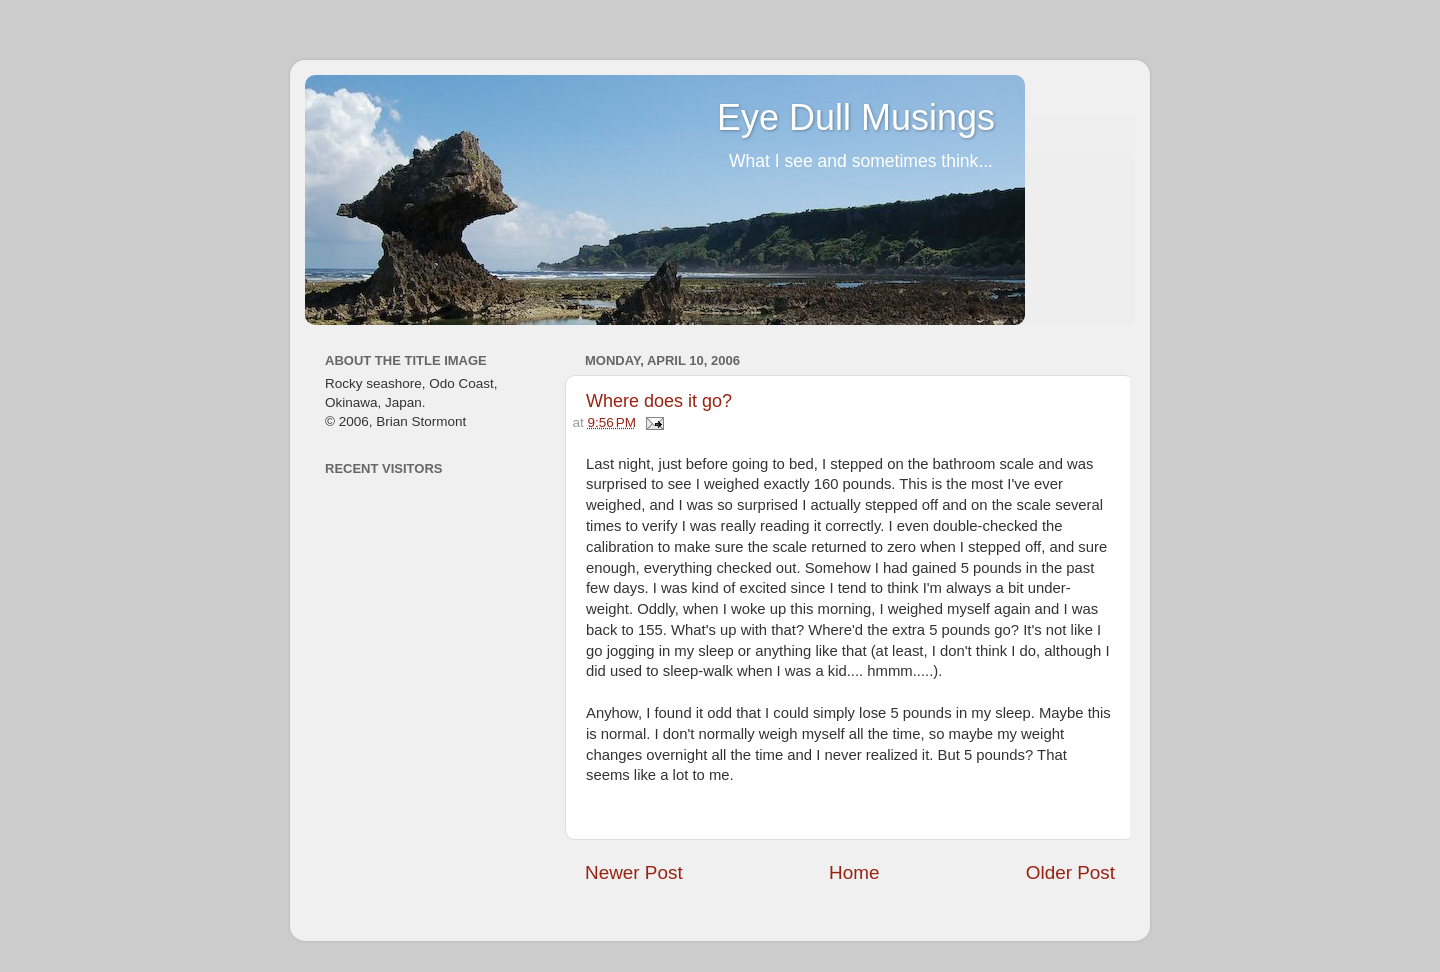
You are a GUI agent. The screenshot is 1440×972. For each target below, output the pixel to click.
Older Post (1070, 872)
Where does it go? (659, 401)
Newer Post (634, 872)
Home (854, 872)
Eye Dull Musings (856, 117)
